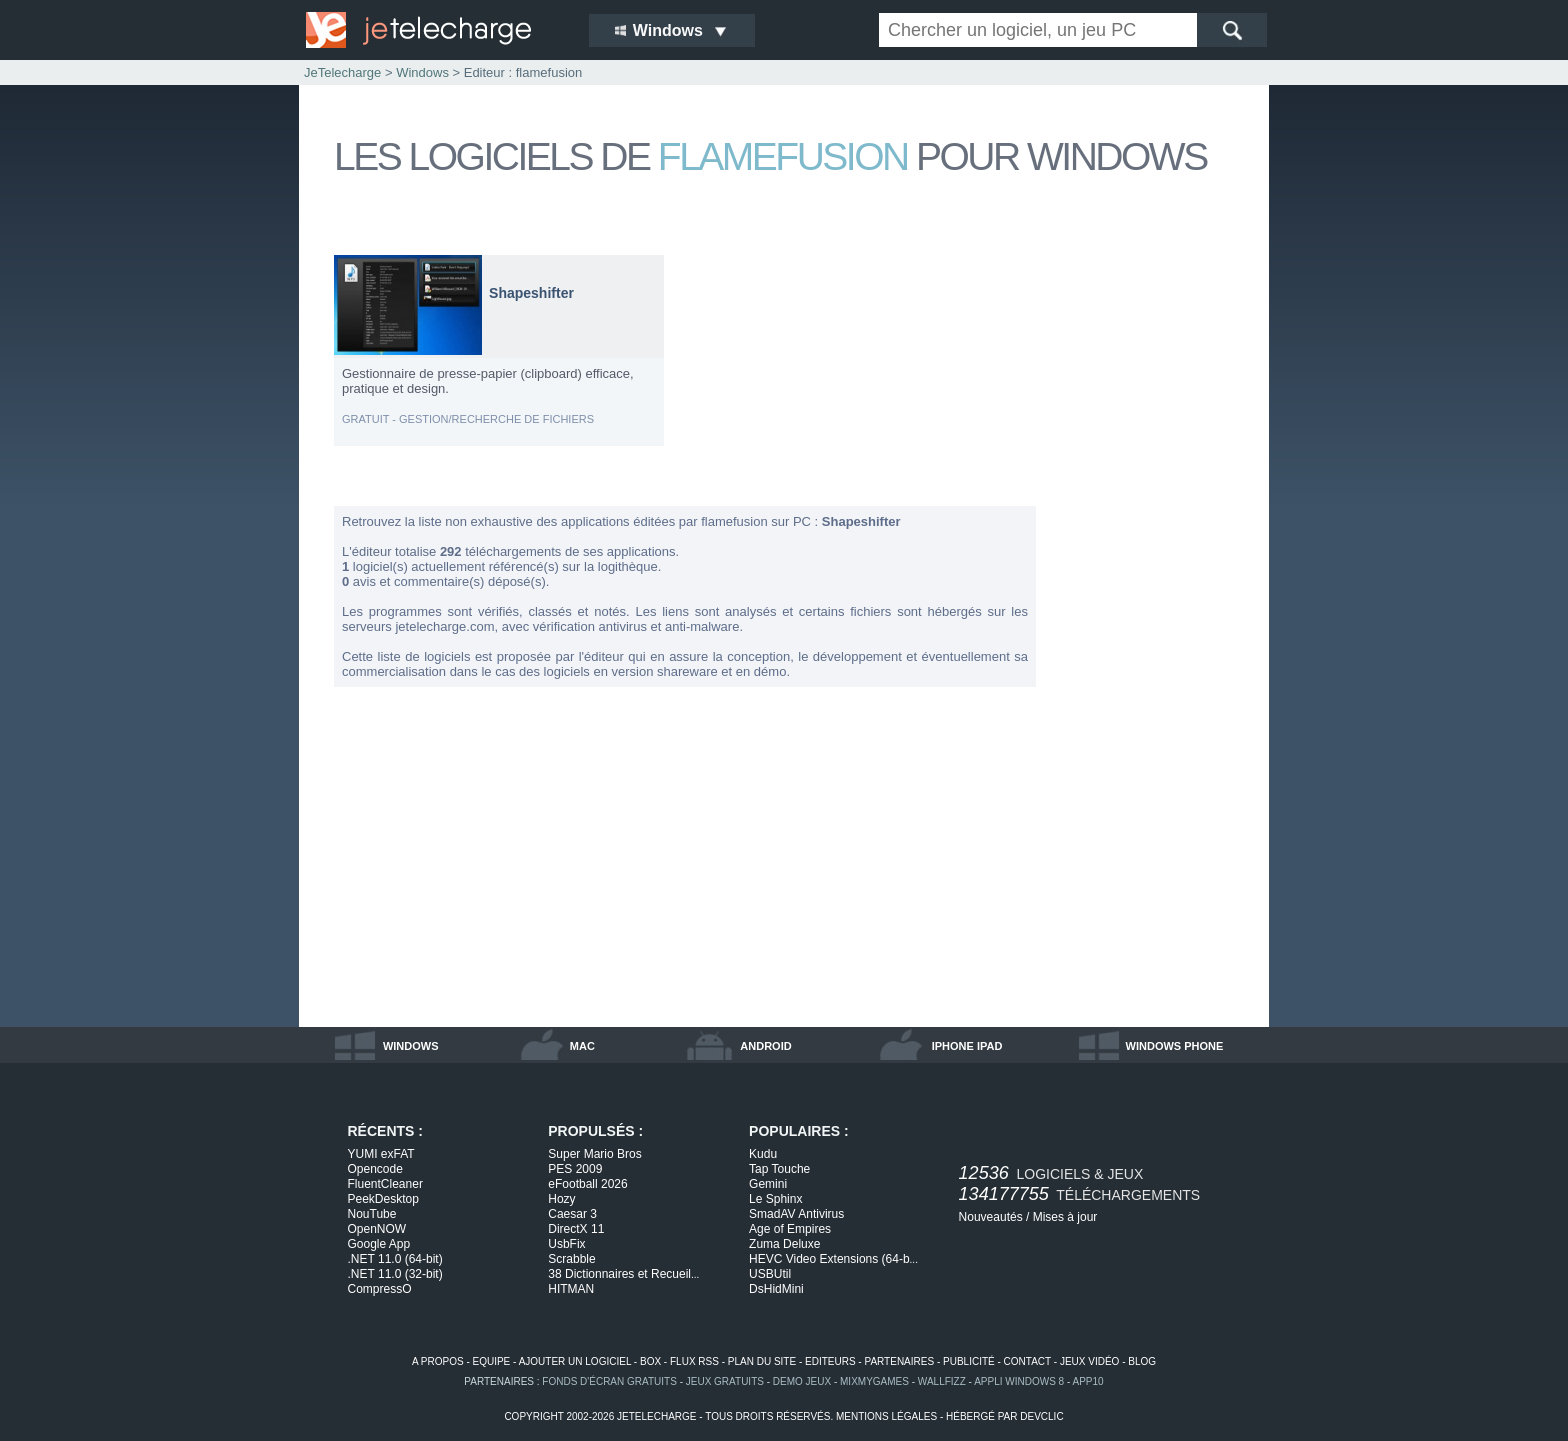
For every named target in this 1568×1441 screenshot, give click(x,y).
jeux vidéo (1089, 1361)
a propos (438, 1361)
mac (582, 1046)
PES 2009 (575, 1169)
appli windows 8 (1019, 1381)
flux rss (694, 1361)
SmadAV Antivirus (796, 1214)
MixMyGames (874, 1381)
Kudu (763, 1154)
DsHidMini (776, 1289)
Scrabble (571, 1259)
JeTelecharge (342, 72)
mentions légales (886, 1416)
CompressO (380, 1289)
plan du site (762, 1361)
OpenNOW (377, 1229)
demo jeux (802, 1381)
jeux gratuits (725, 1381)
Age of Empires (790, 1229)
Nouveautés (991, 1217)
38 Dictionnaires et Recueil (623, 1274)
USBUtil (770, 1274)
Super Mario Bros (594, 1154)
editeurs (830, 1361)
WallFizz (942, 1381)
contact (1027, 1361)
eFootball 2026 (587, 1184)
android (765, 1046)
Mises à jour (1065, 1217)
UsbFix (566, 1244)
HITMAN (571, 1289)
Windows (422, 72)
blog (1142, 1361)
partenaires (899, 1361)
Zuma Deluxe (784, 1244)
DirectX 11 (576, 1229)
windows (411, 1046)
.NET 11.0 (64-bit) (395, 1259)
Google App (379, 1244)
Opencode (375, 1169)
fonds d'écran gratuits (609, 1381)
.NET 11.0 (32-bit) (395, 1274)
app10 (1088, 1381)
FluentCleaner (385, 1184)
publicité (969, 1361)
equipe (492, 1361)
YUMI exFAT (381, 1154)
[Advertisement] (1154, 554)
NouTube (372, 1214)
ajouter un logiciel (575, 1361)
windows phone (1175, 1046)
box (650, 1361)
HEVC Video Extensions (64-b (833, 1259)
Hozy (561, 1199)
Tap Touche (779, 1169)
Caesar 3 (572, 1214)
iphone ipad (967, 1046)
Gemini (768, 1184)
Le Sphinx (775, 1199)
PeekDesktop (383, 1199)
